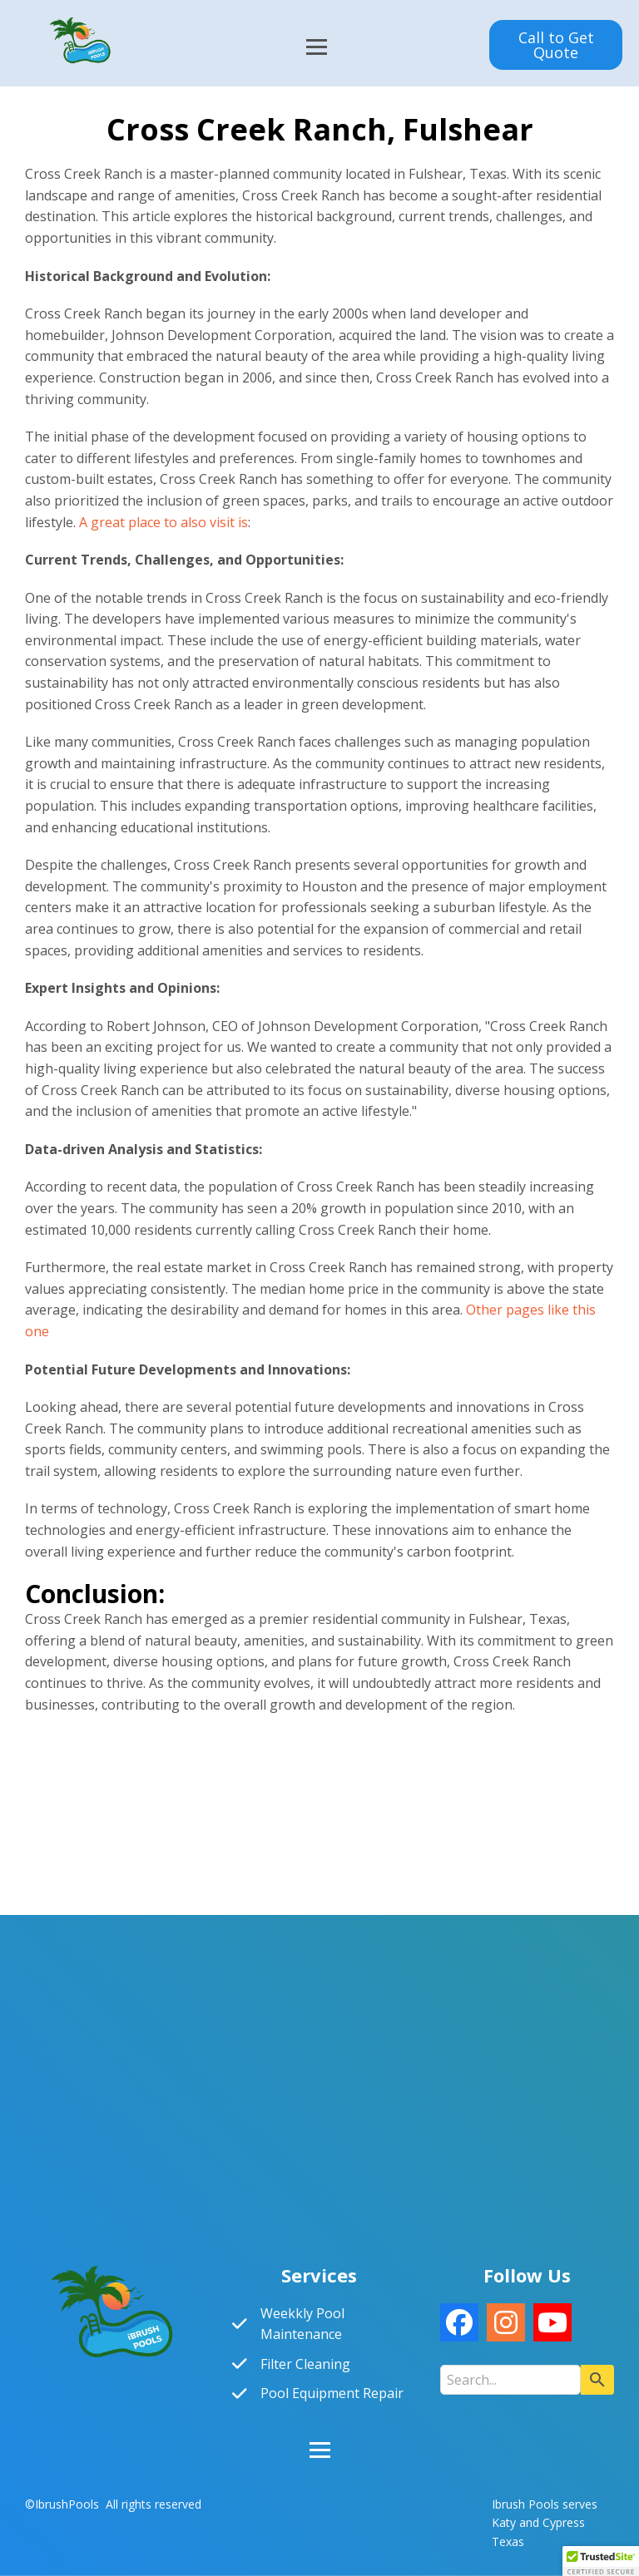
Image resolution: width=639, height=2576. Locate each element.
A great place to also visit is (163, 522)
